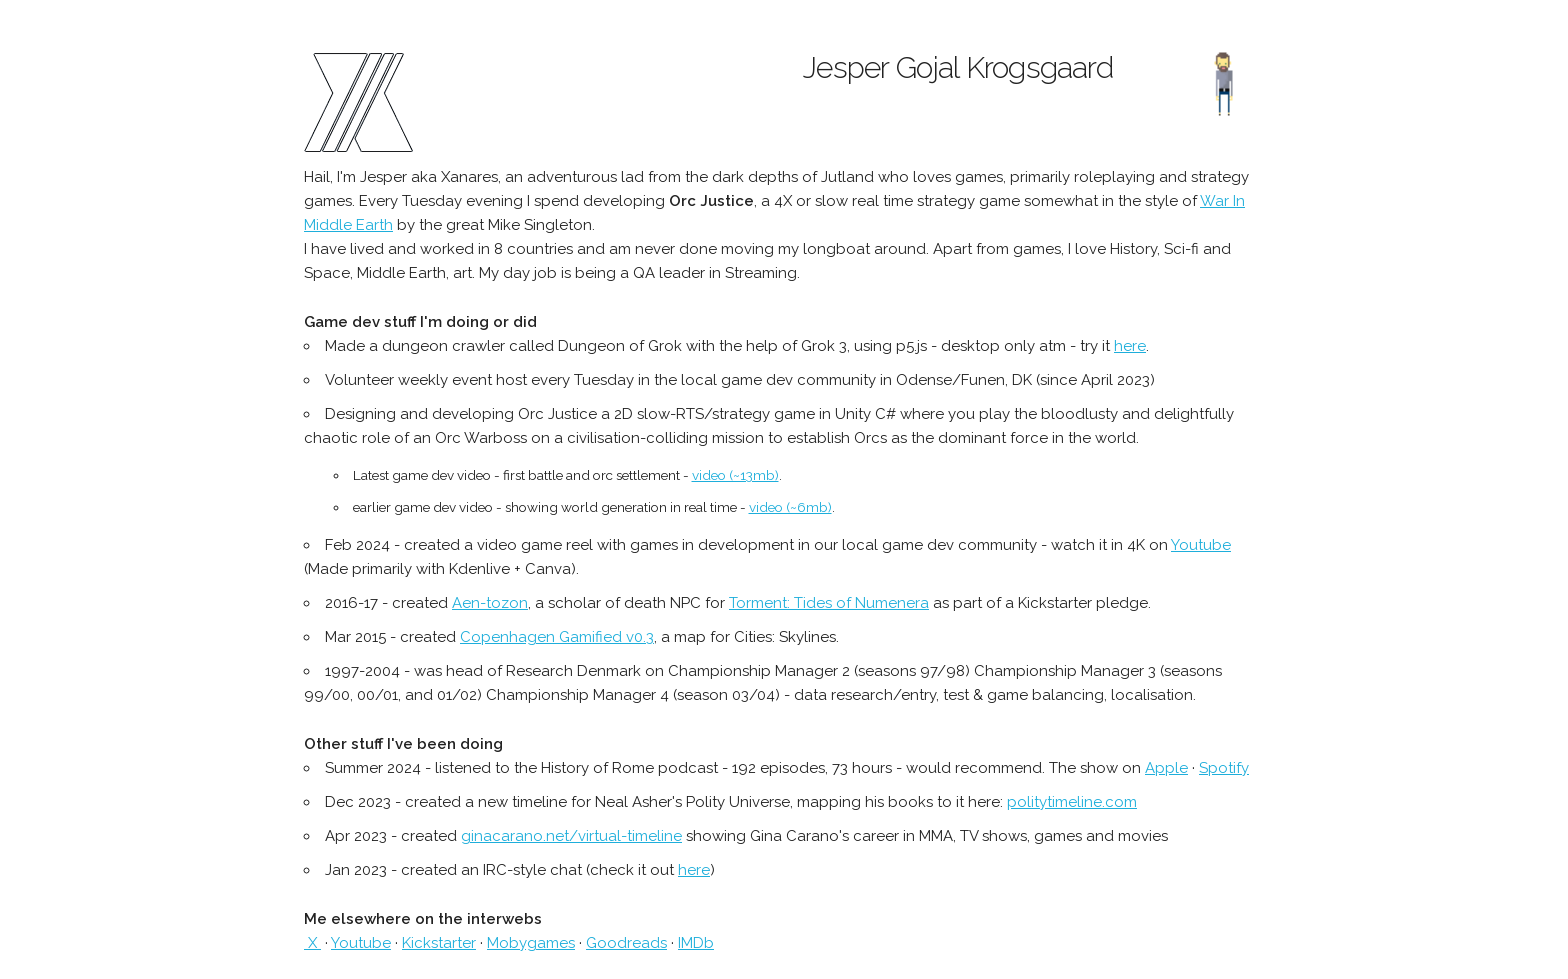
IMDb (696, 943)
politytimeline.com (1072, 802)
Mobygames (531, 943)
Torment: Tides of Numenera (829, 603)
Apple (1166, 768)
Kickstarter (439, 943)
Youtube (1201, 545)
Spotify (1224, 768)
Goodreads (626, 943)
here (1130, 346)
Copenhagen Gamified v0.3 (557, 637)
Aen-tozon (490, 603)
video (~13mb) (735, 475)
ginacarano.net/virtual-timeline (571, 836)
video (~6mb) (790, 507)
